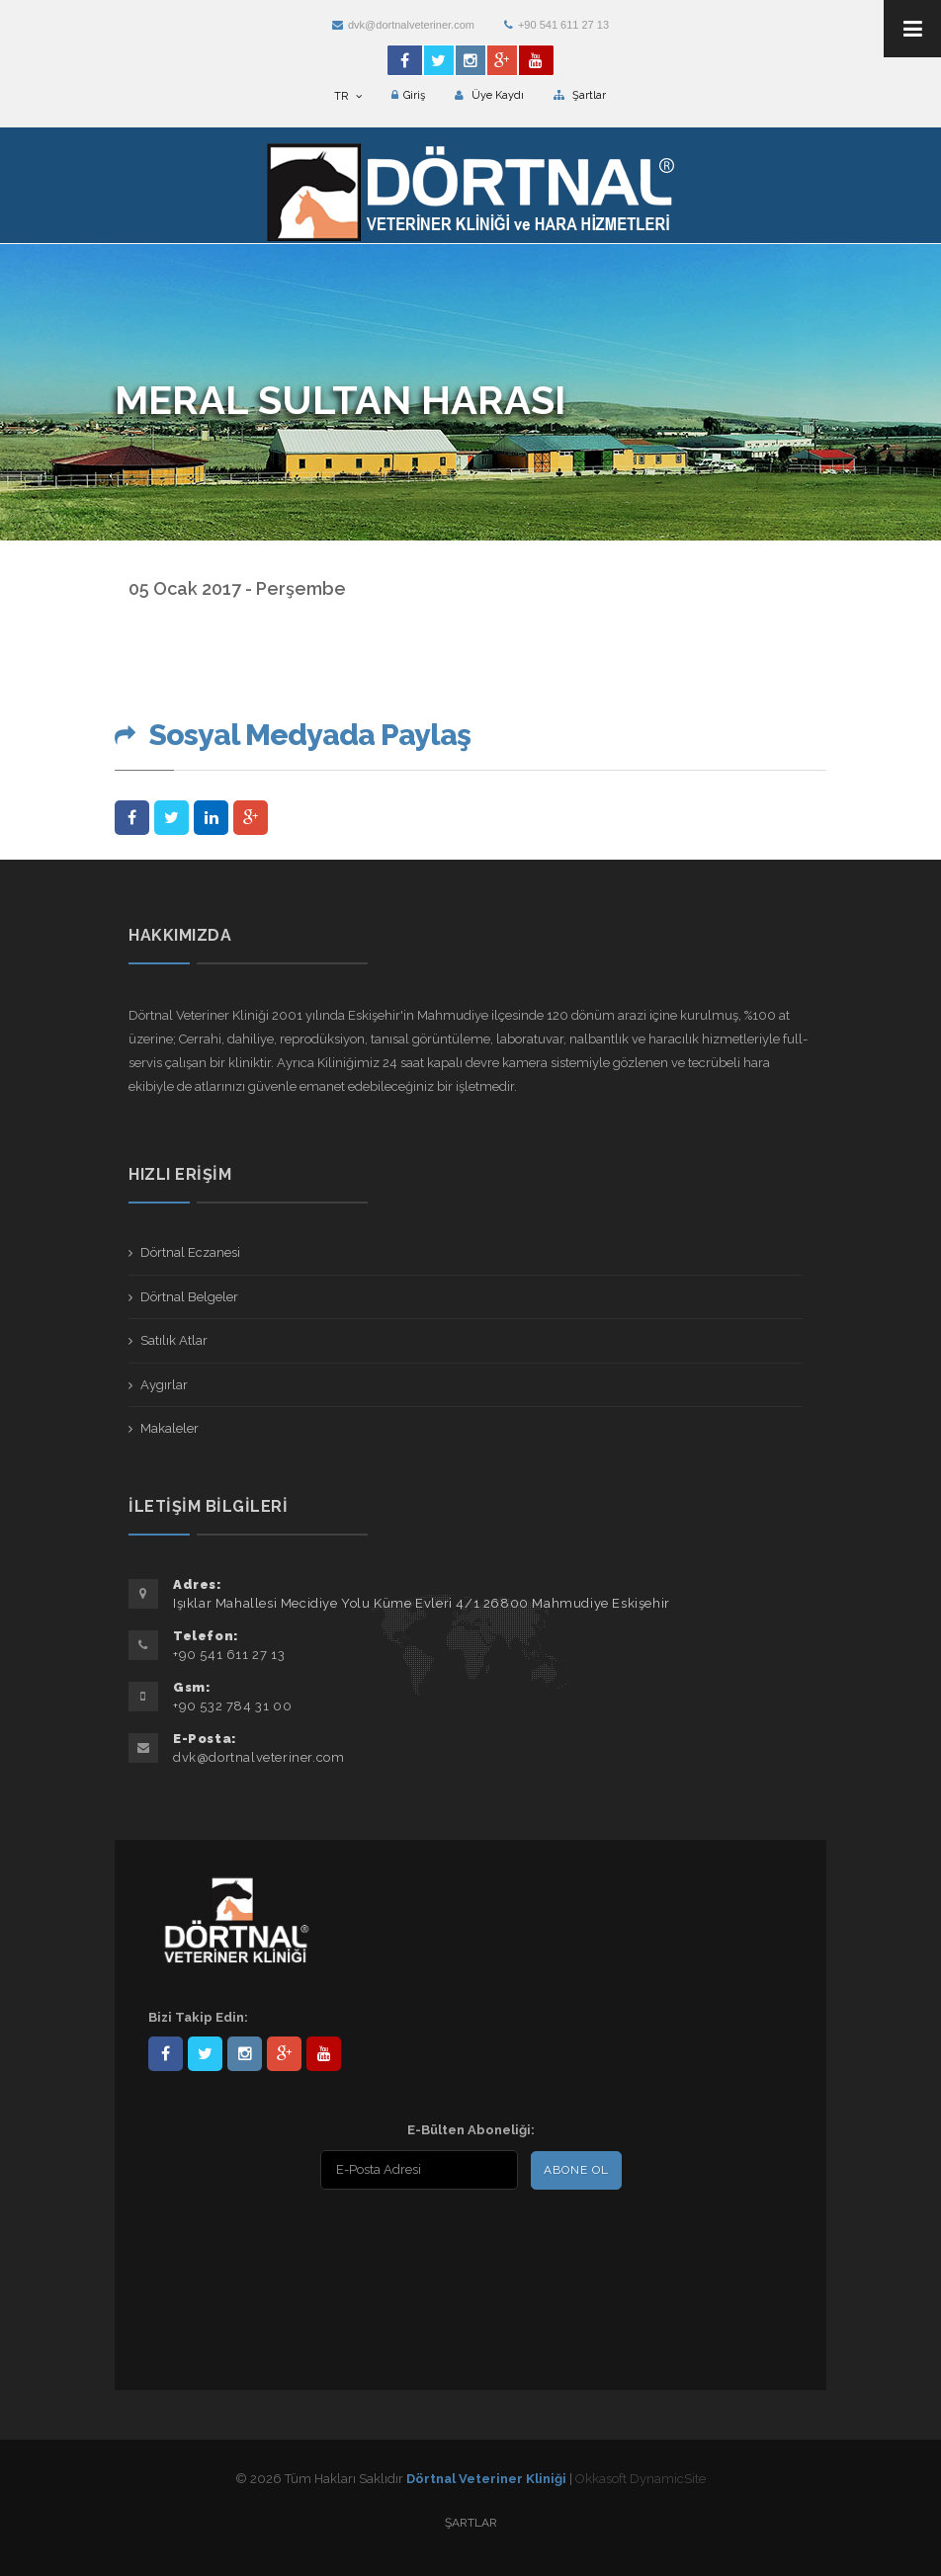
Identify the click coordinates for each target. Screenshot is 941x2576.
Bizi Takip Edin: (198, 2017)
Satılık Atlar (174, 1340)
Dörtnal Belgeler (189, 1296)
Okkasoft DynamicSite (640, 2478)
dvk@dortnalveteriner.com (403, 25)
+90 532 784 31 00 (232, 1706)
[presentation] (275, 2240)
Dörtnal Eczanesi (190, 1252)
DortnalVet (205, 2053)
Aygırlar (164, 1384)
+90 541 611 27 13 (556, 25)
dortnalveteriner (244, 2053)
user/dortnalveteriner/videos (323, 2053)
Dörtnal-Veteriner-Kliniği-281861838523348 (165, 2053)
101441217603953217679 (284, 2053)
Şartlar (580, 95)
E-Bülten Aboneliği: (471, 2129)
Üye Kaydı (489, 95)
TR (348, 96)
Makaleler (169, 1428)
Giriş (408, 95)
